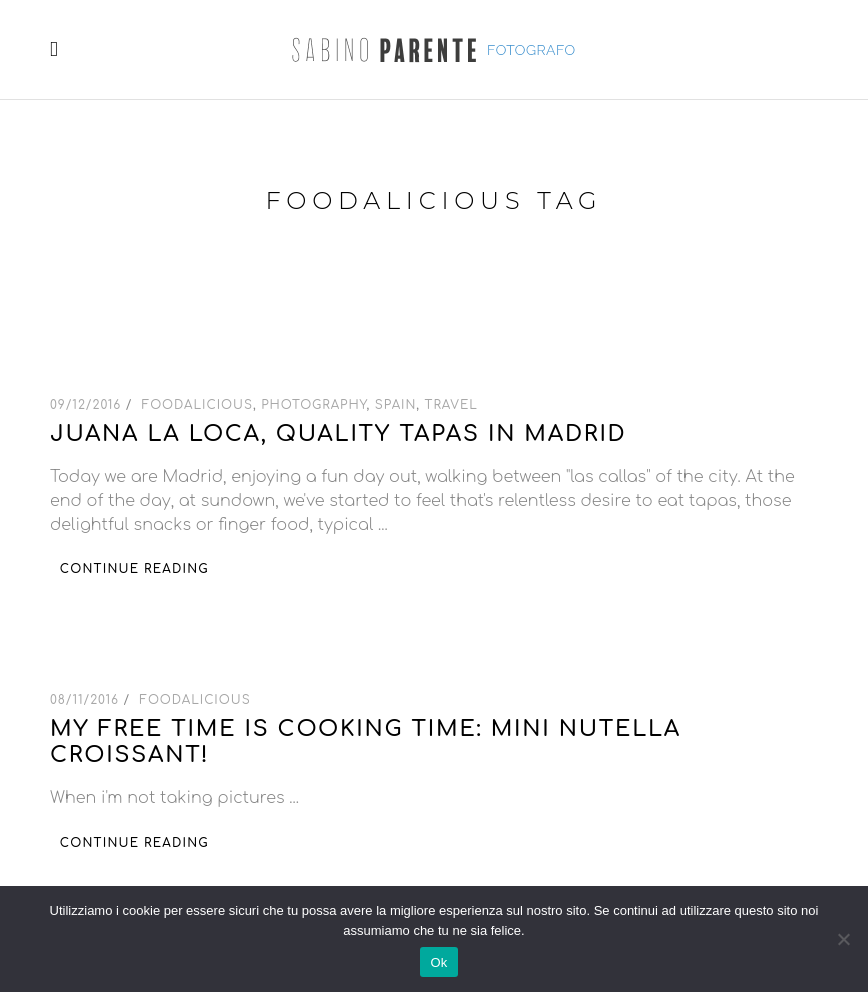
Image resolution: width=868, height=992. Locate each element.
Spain (396, 405)
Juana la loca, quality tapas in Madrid (338, 434)
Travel (451, 405)
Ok (438, 962)
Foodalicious (197, 405)
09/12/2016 (88, 405)
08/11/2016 (86, 700)
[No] (843, 939)
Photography (313, 405)
